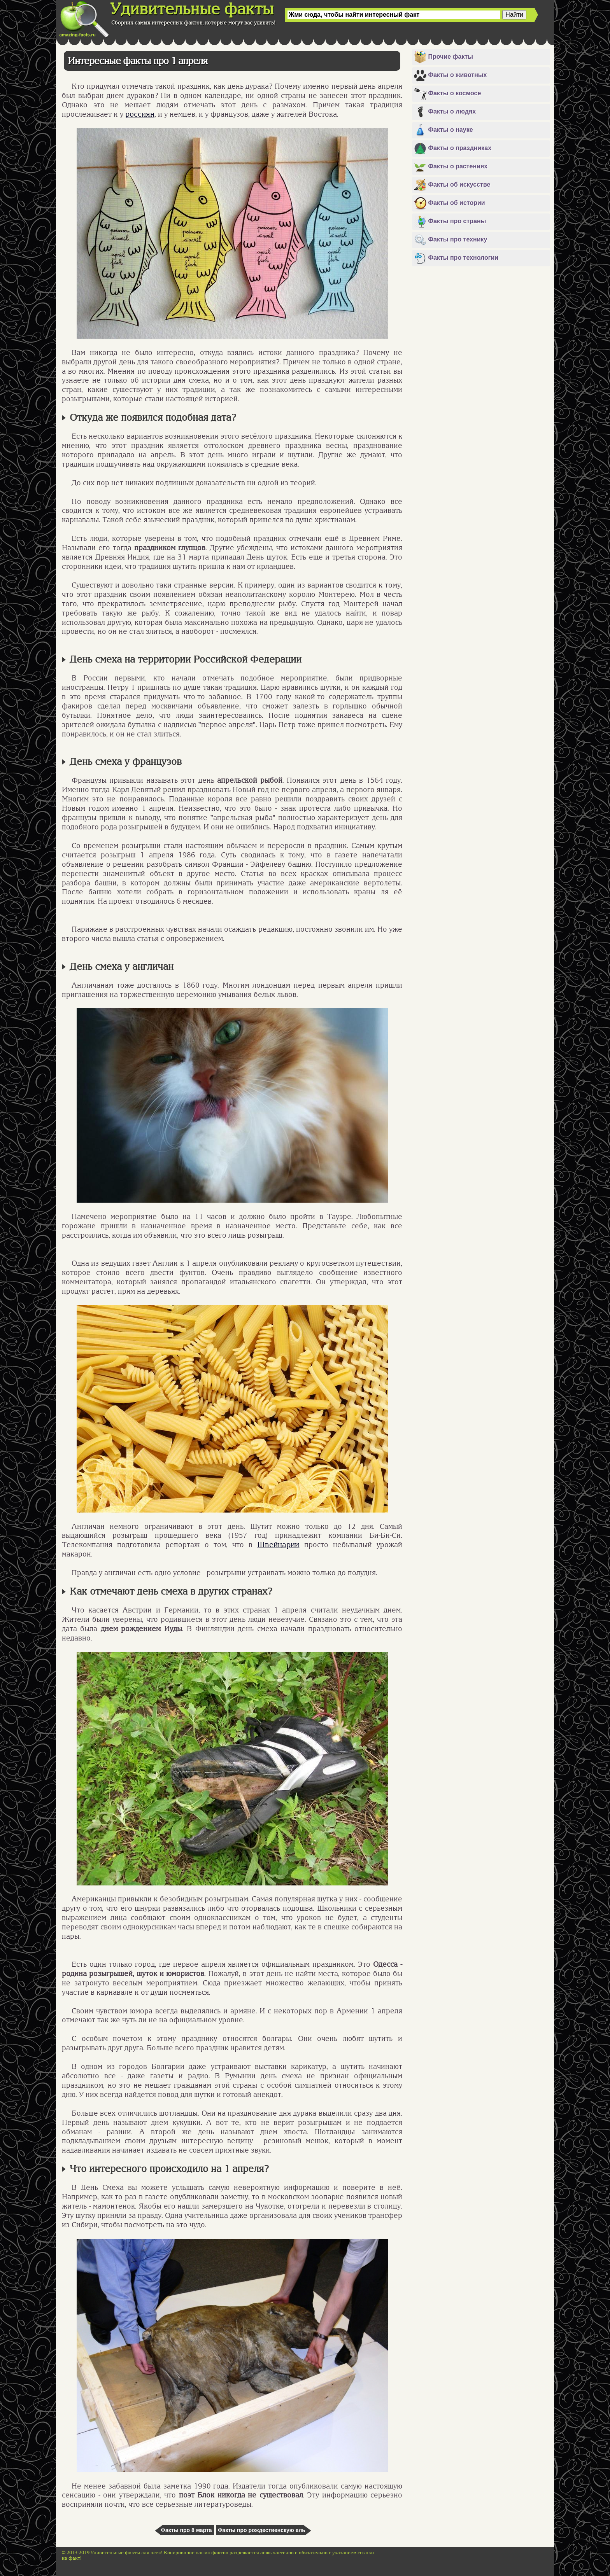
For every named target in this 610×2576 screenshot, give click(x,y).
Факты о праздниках (452, 148)
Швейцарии (278, 1544)
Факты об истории (449, 203)
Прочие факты (443, 57)
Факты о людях (445, 112)
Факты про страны (450, 221)
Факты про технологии (456, 258)
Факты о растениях (450, 167)
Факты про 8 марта (186, 2530)
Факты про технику (450, 240)
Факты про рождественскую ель (261, 2530)
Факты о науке (443, 130)
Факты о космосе (447, 93)
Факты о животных (450, 75)
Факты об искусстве (452, 185)
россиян (139, 114)
